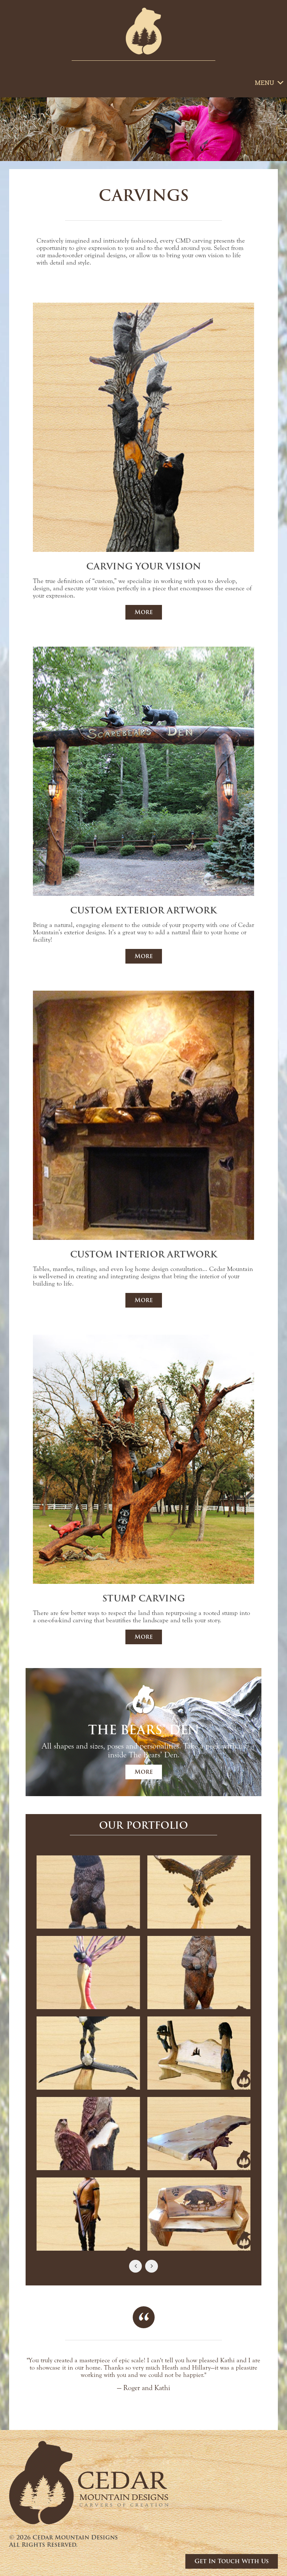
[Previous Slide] (135, 2266)
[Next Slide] (151, 2266)
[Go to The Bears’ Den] (143, 1731)
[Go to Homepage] (143, 30)
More (144, 612)
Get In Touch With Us (232, 2561)
